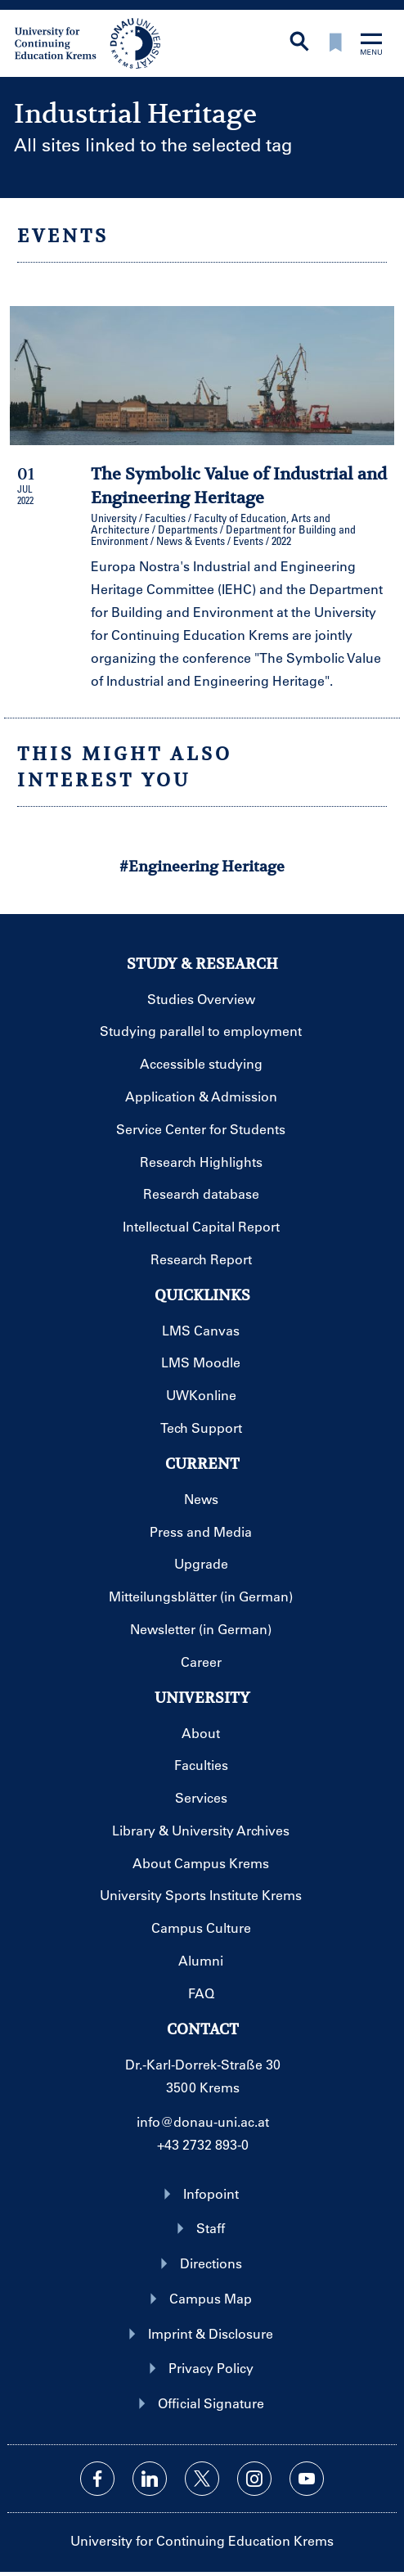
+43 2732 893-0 (203, 2144)
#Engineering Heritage (202, 866)
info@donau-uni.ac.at (203, 2121)
